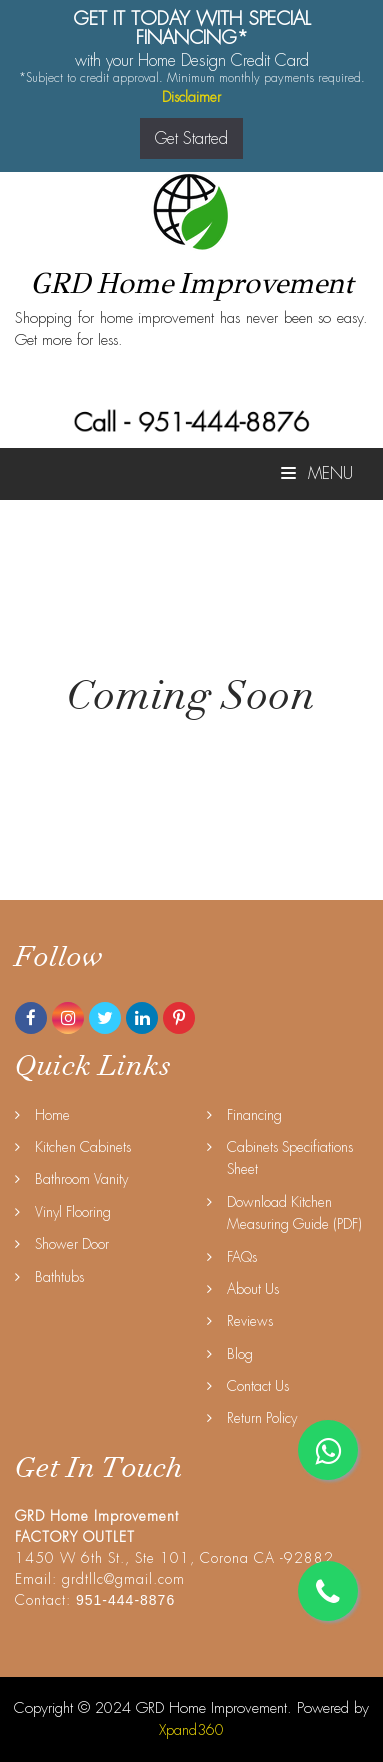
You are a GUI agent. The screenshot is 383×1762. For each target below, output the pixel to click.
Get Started (191, 138)
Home (52, 1115)
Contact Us (258, 1386)
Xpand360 (191, 1730)
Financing (254, 1115)
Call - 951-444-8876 (191, 423)
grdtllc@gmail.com (123, 1579)
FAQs (242, 1257)
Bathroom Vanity (81, 1179)
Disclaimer (191, 97)
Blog (240, 1354)
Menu (317, 473)
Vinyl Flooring (73, 1212)
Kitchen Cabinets (83, 1147)
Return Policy (262, 1418)
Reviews (250, 1321)
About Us (253, 1289)
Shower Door (72, 1244)
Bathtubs (59, 1277)
